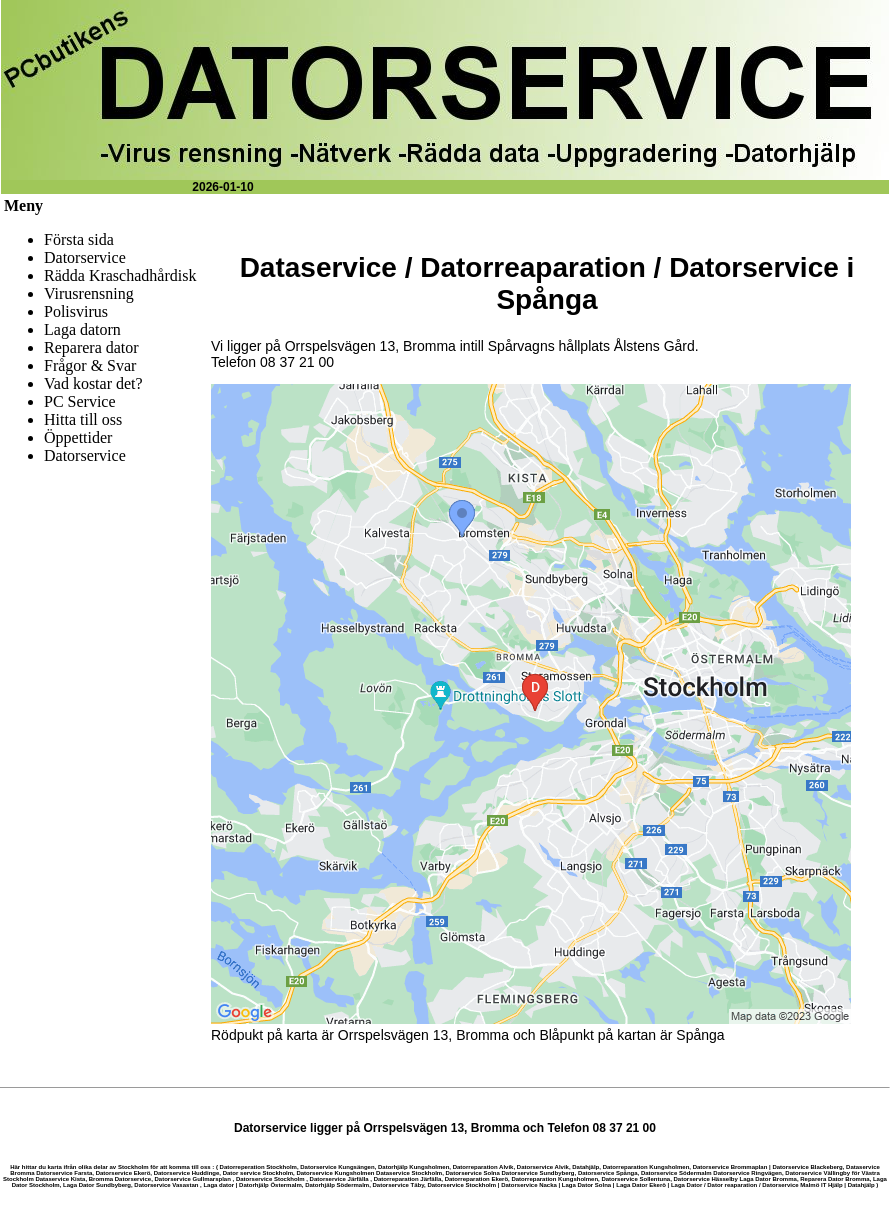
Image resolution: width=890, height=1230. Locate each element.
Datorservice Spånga (608, 1173)
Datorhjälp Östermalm (270, 1185)
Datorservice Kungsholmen (335, 1173)
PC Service (80, 401)
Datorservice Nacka (529, 1185)
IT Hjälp (832, 1185)
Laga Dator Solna (586, 1185)
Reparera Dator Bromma (834, 1179)
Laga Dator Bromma (768, 1179)
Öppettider (78, 437)
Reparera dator (91, 347)
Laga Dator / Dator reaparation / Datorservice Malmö (745, 1185)
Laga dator (218, 1185)
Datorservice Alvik (543, 1167)
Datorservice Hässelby (705, 1179)
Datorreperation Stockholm (258, 1167)
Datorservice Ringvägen (747, 1173)
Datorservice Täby (398, 1185)
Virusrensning (89, 293)
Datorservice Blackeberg (807, 1167)
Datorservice (85, 257)
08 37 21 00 (297, 362)
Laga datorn (82, 329)
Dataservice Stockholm (409, 1173)
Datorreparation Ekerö (476, 1179)
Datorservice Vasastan (166, 1185)
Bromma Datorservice (120, 1179)
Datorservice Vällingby (817, 1173)
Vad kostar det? (93, 383)
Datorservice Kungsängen (337, 1167)
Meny (23, 205)
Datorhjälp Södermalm (337, 1185)
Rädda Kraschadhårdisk (120, 275)
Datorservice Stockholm (270, 1179)
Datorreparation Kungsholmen (646, 1167)
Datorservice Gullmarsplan (192, 1179)
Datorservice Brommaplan (730, 1167)
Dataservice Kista (60, 1179)
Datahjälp (585, 1167)
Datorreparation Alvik (483, 1167)
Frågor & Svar (90, 365)
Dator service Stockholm (258, 1173)
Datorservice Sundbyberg (538, 1173)
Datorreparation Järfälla (408, 1179)
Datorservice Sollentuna (635, 1179)
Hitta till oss (83, 419)
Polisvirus (76, 311)
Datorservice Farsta (64, 1173)
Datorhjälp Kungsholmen (413, 1167)
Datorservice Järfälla (339, 1179)
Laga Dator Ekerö (641, 1185)
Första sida (79, 239)
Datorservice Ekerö (123, 1173)
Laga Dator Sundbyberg (97, 1185)
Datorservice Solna (472, 1173)
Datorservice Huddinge (187, 1173)
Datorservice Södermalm (676, 1173)
